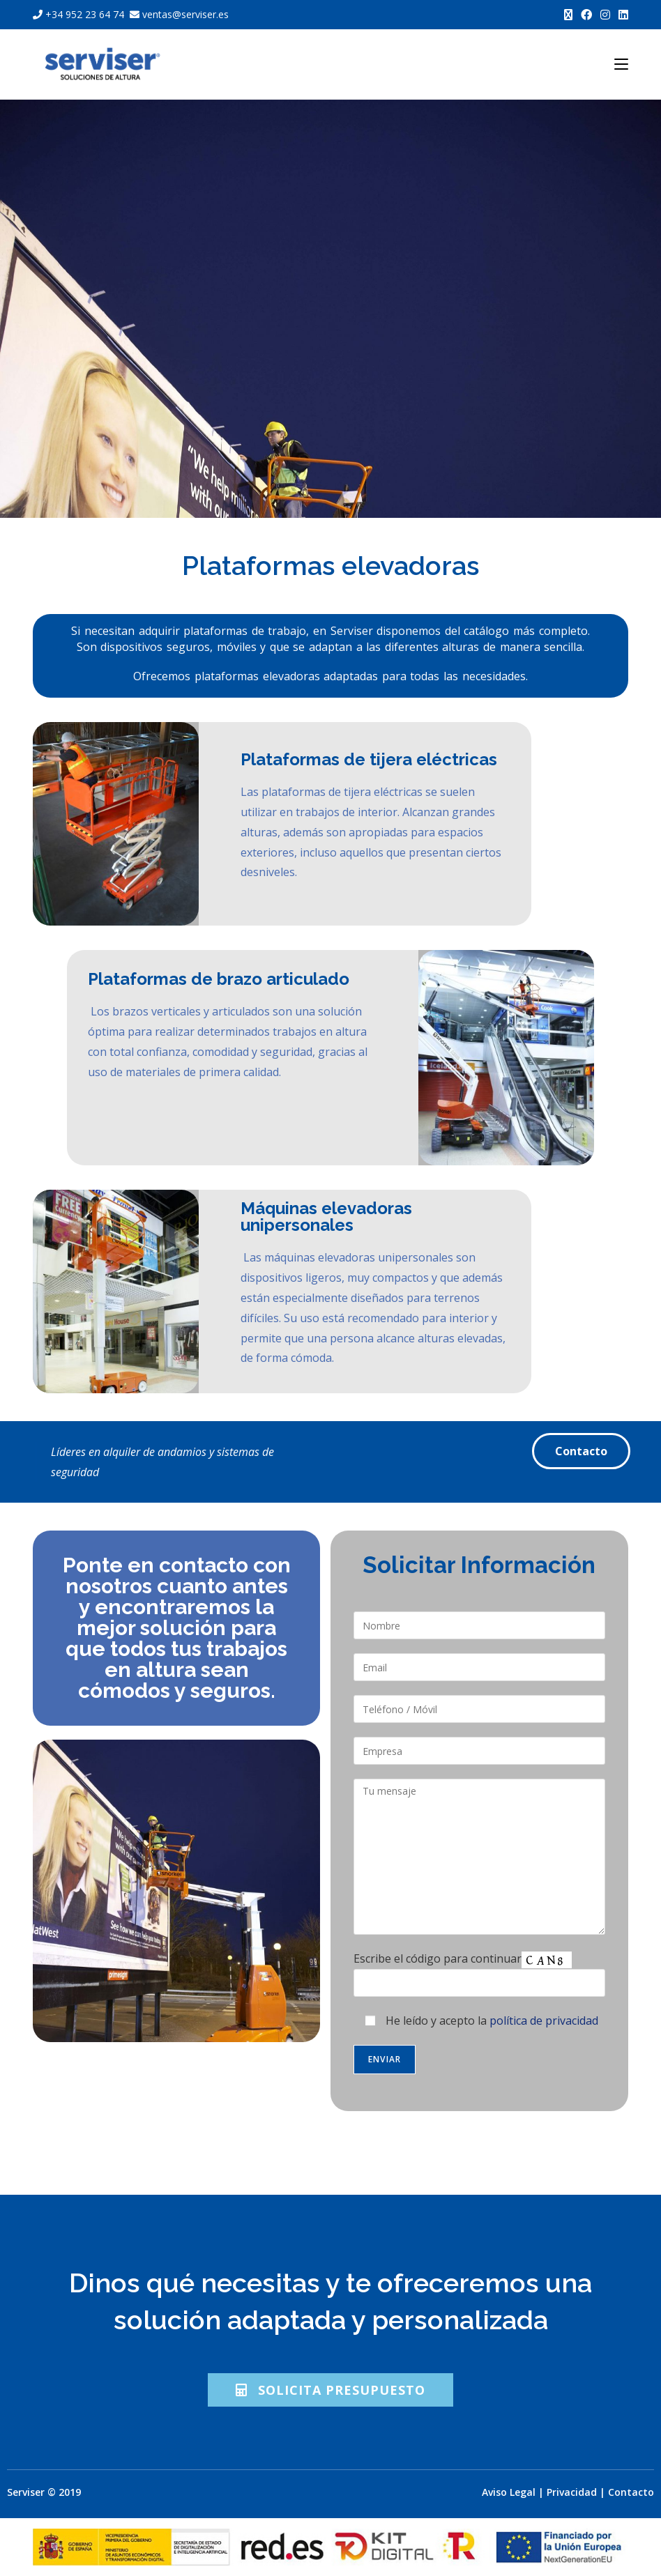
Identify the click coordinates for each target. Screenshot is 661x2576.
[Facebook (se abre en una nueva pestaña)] (586, 15)
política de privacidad (543, 2020)
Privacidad (572, 2492)
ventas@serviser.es (178, 14)
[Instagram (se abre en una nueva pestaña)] (605, 15)
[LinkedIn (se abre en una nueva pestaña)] (621, 15)
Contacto (631, 2492)
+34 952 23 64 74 (80, 14)
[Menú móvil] (621, 63)
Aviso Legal (508, 2492)
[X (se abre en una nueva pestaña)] (568, 15)
